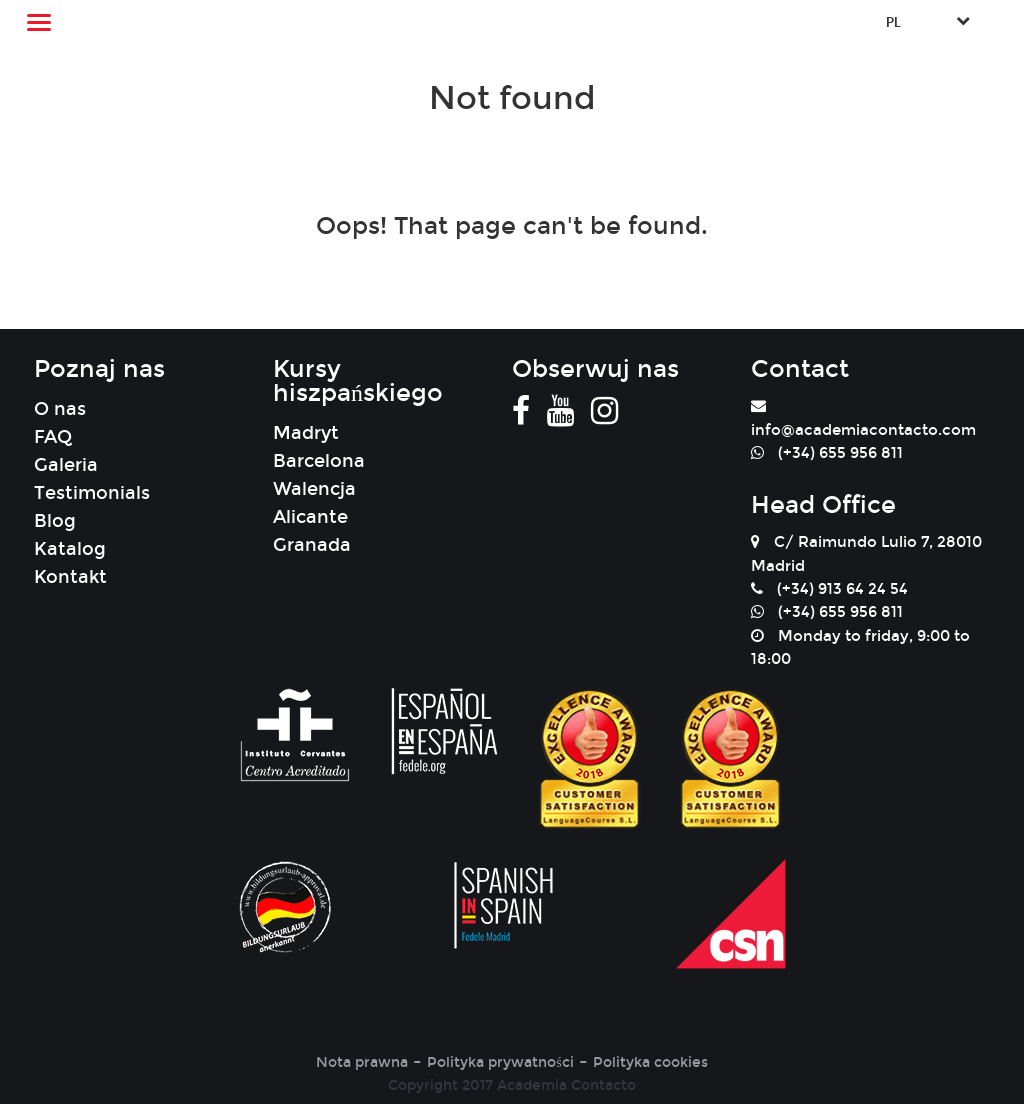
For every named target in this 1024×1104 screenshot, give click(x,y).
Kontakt (70, 577)
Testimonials (92, 493)
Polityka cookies (650, 1062)
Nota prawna (362, 1062)
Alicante (310, 517)
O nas (60, 409)
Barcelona (319, 461)
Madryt (306, 433)
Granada (312, 545)
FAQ (53, 437)
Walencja (314, 489)
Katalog (70, 549)
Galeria (66, 465)
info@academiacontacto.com (863, 430)
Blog (55, 521)
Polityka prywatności (500, 1062)
